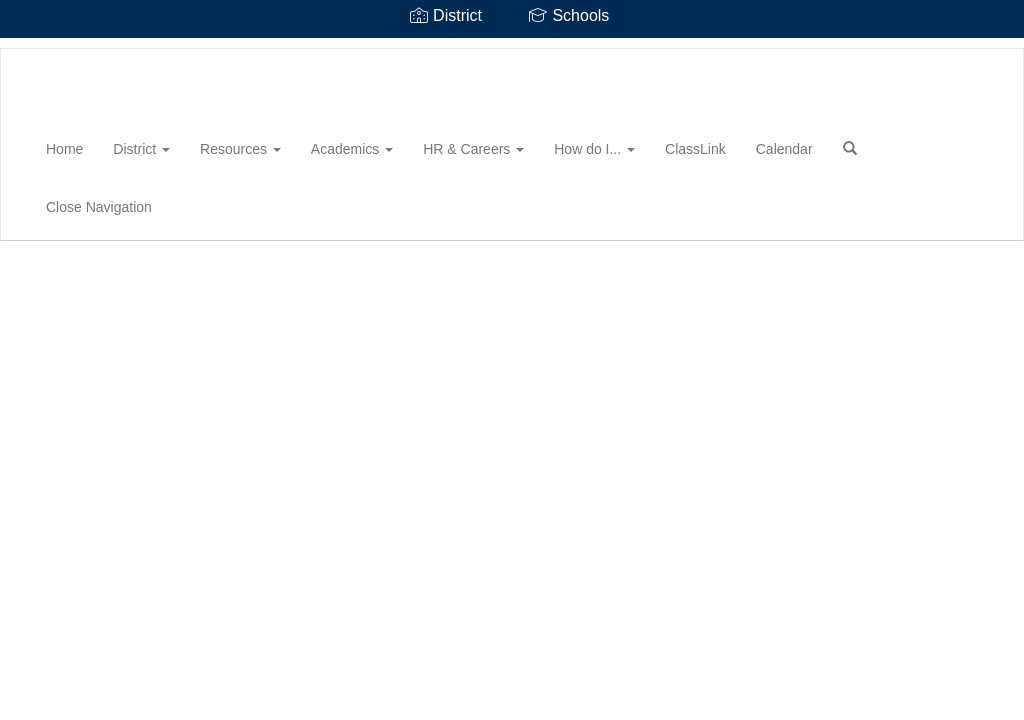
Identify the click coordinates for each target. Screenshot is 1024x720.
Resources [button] (240, 149)
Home (64, 149)
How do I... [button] (594, 149)
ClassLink (695, 149)
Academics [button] (352, 149)
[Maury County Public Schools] (31, 49)
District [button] (141, 149)
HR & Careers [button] (473, 149)
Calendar (784, 149)
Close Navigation (99, 207)
